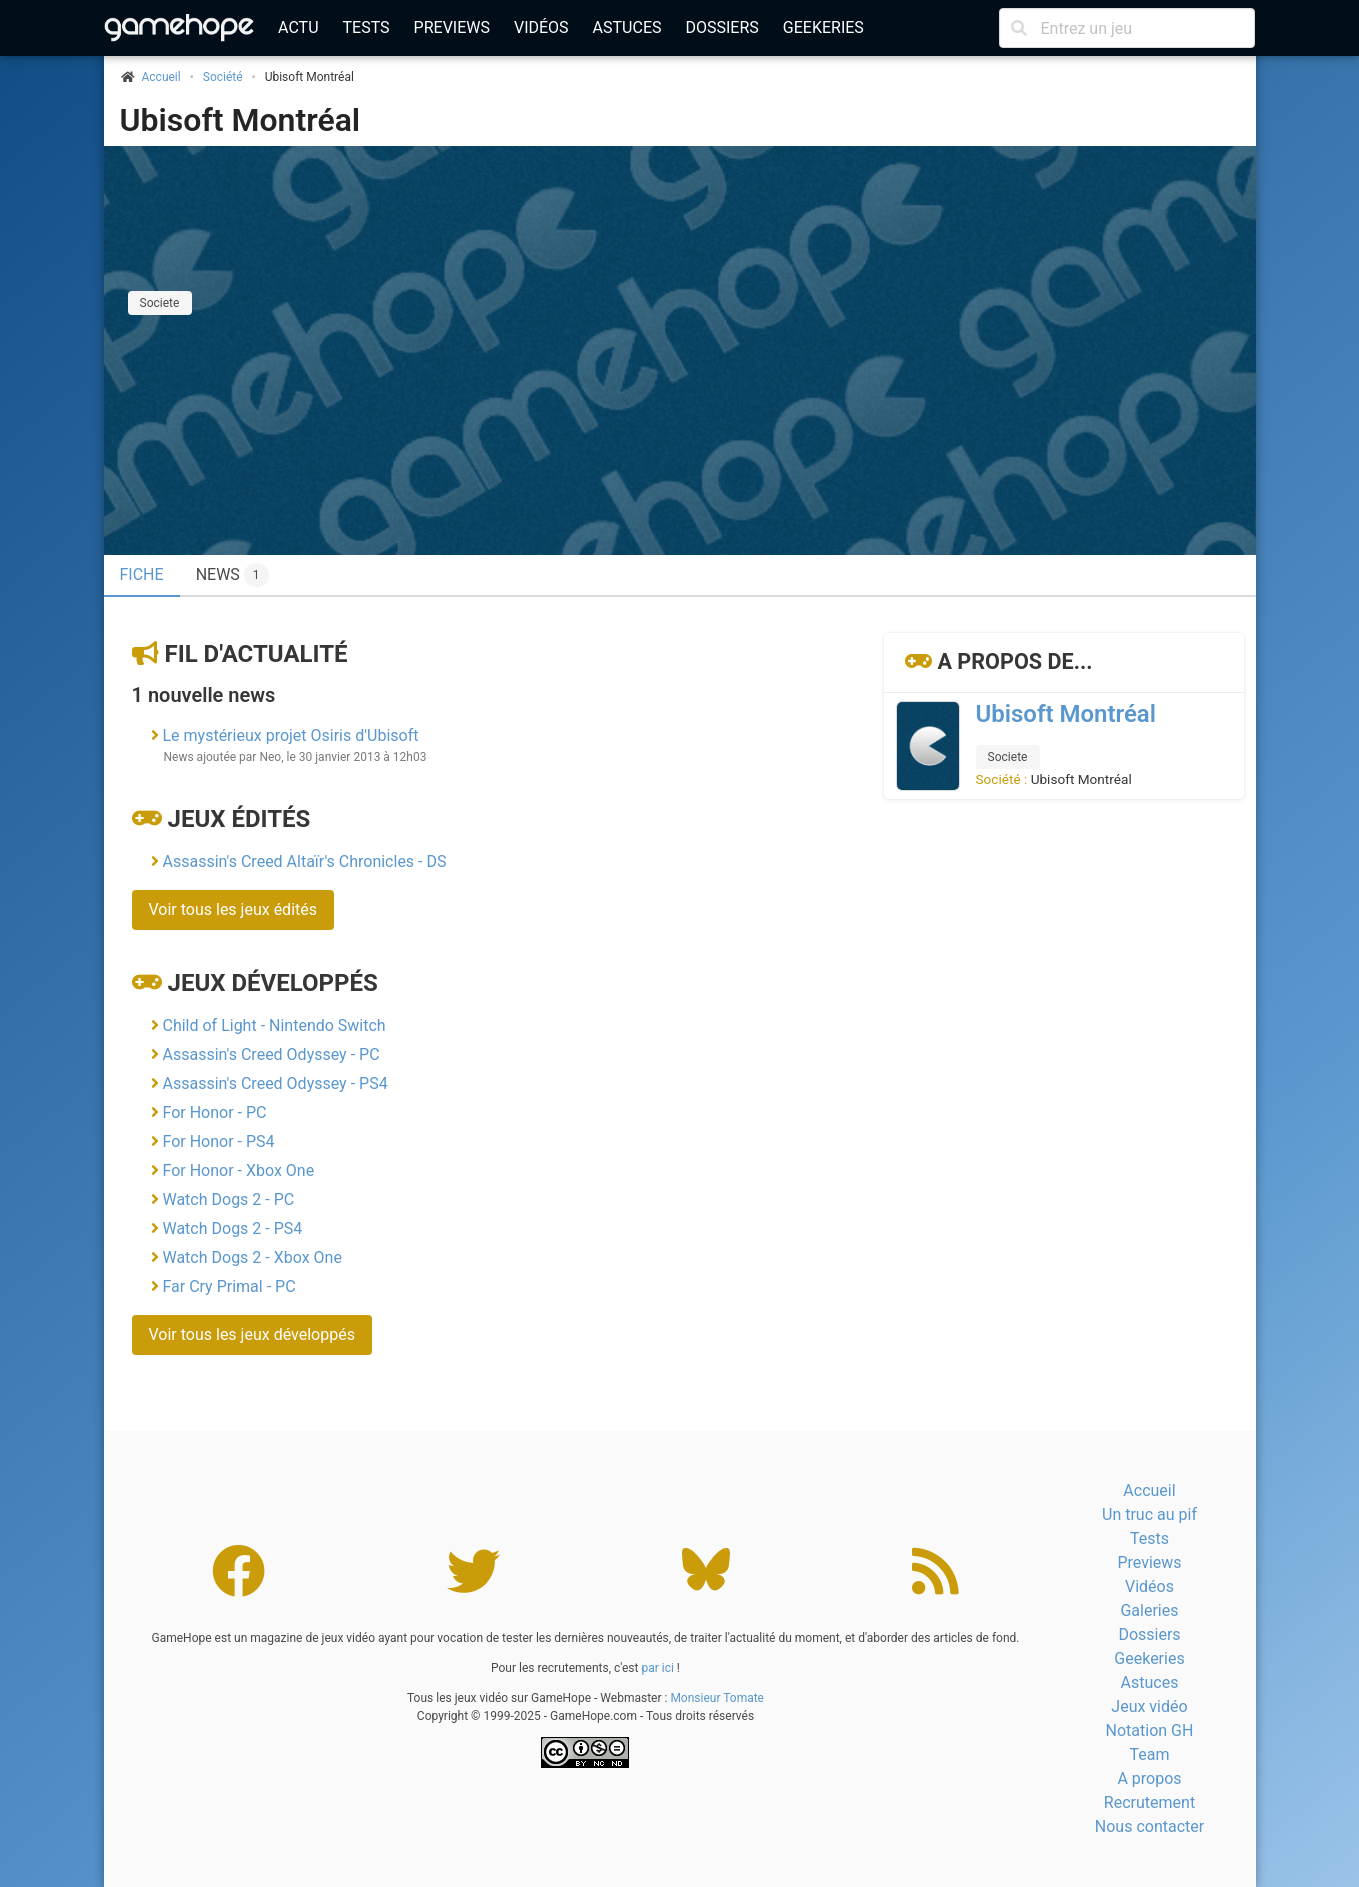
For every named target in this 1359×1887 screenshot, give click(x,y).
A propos (1149, 1778)
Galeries (1149, 1610)
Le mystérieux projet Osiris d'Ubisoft (290, 735)
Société (223, 77)
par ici (657, 1668)
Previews (452, 27)
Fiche (142, 574)
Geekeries (823, 27)
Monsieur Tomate (717, 1698)
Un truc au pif (1149, 1514)
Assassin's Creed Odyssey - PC (270, 1054)
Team (1149, 1754)
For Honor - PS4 (218, 1141)
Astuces (627, 27)
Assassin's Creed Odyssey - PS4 (274, 1083)
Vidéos (541, 27)
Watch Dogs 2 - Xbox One (251, 1257)
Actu (298, 27)
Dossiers (721, 27)
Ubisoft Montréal (240, 120)
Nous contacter (1149, 1826)
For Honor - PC (214, 1112)
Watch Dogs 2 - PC (228, 1199)
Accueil (1149, 1490)
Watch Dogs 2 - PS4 (232, 1228)
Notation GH (1150, 1730)
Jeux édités (238, 819)
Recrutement (1149, 1802)
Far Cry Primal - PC (228, 1286)
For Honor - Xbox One (238, 1170)
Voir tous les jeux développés (252, 1334)
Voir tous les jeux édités (233, 909)
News (232, 575)
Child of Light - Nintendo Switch (273, 1025)
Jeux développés (272, 983)
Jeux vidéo (1149, 1706)
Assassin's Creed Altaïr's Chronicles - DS (304, 861)
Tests (366, 27)
